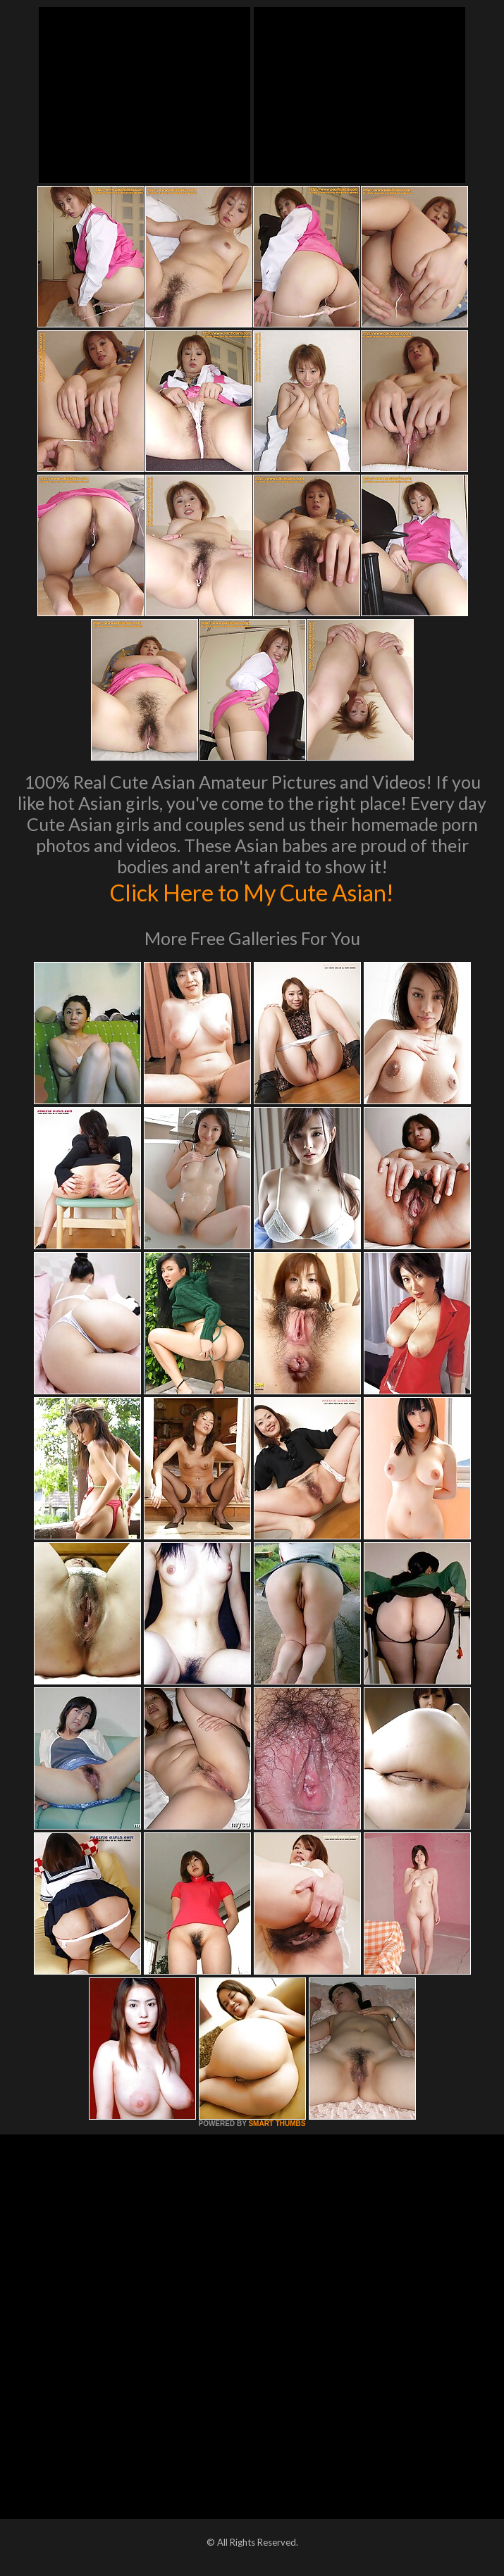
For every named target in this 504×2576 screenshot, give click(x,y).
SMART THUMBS (276, 2123)
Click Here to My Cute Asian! (252, 891)
